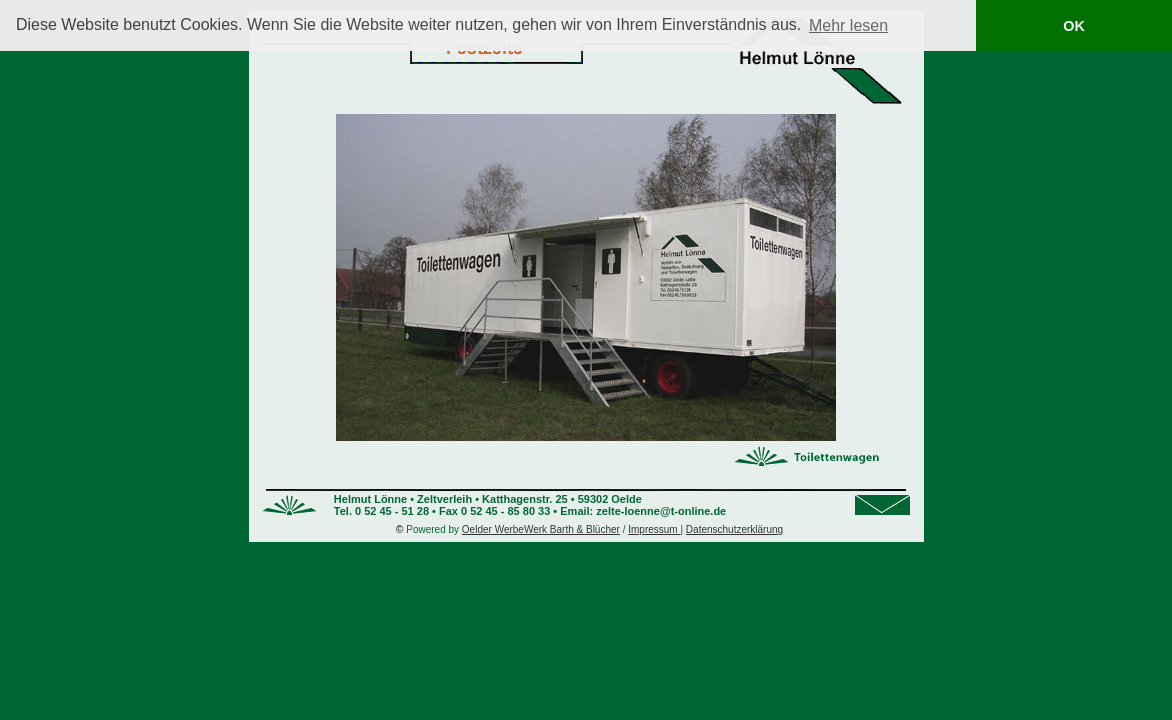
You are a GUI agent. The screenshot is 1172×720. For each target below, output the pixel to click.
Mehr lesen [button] (848, 25)
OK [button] (1074, 26)
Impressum (654, 529)
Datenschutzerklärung (734, 529)
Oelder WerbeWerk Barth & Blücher (541, 529)
